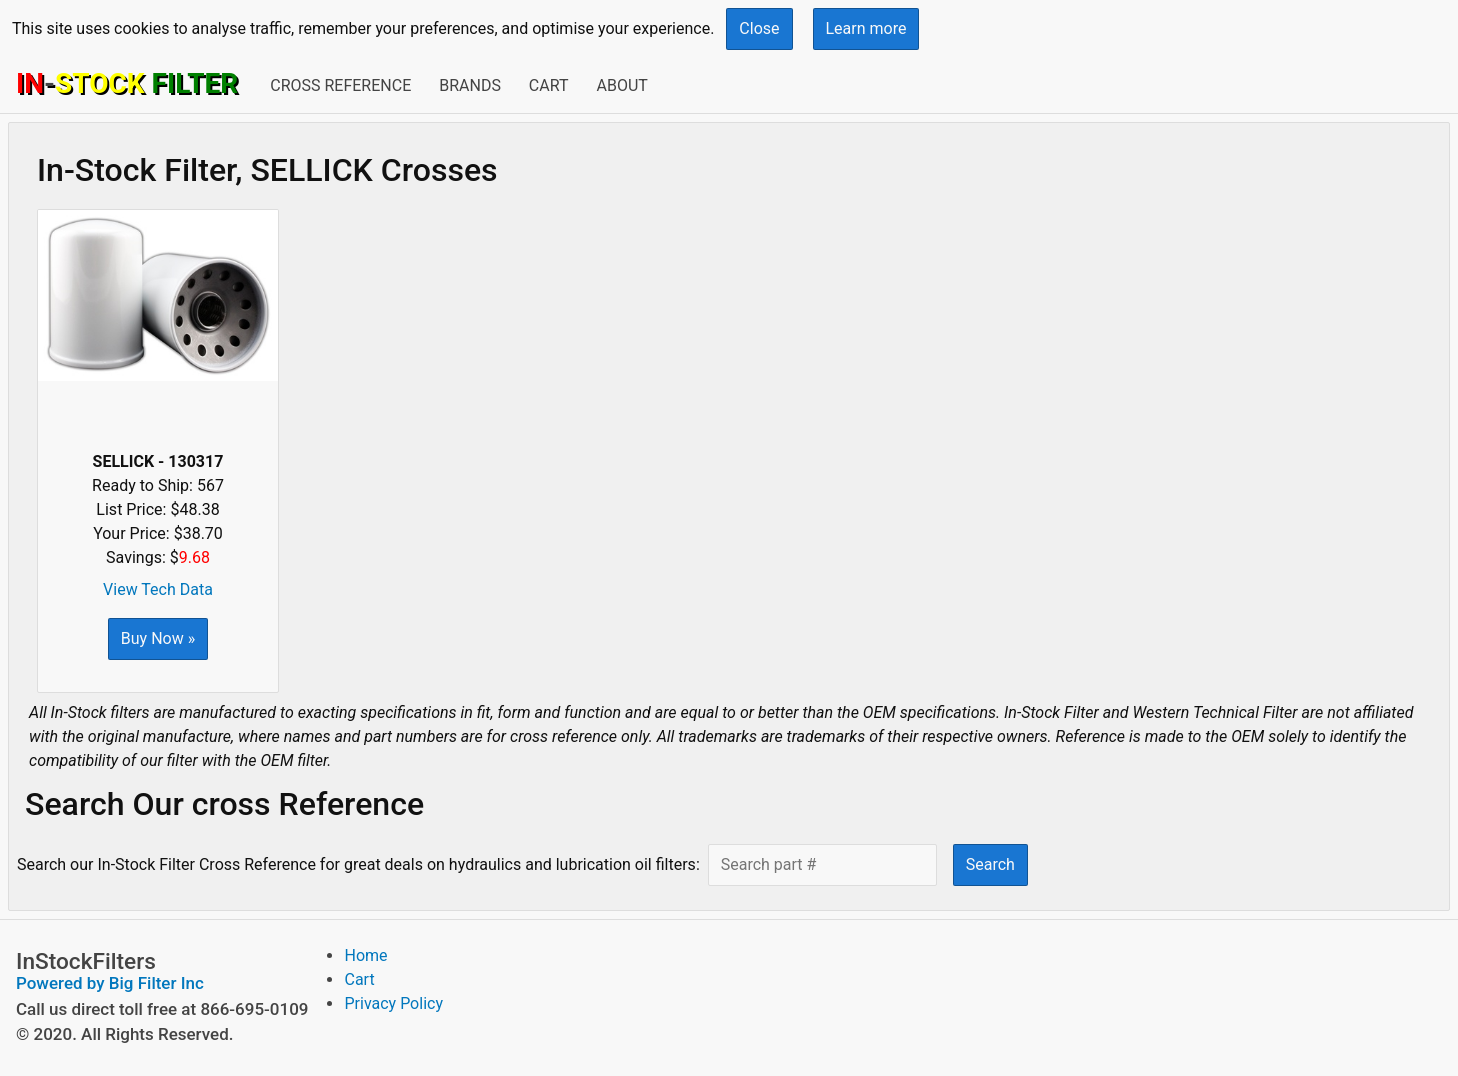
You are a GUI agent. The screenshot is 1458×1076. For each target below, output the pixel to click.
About (621, 85)
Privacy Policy (393, 1003)
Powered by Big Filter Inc (110, 983)
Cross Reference (340, 85)
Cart (549, 85)
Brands (470, 85)
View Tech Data (158, 589)
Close (759, 28)
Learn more (866, 28)
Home (365, 955)
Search (990, 864)
